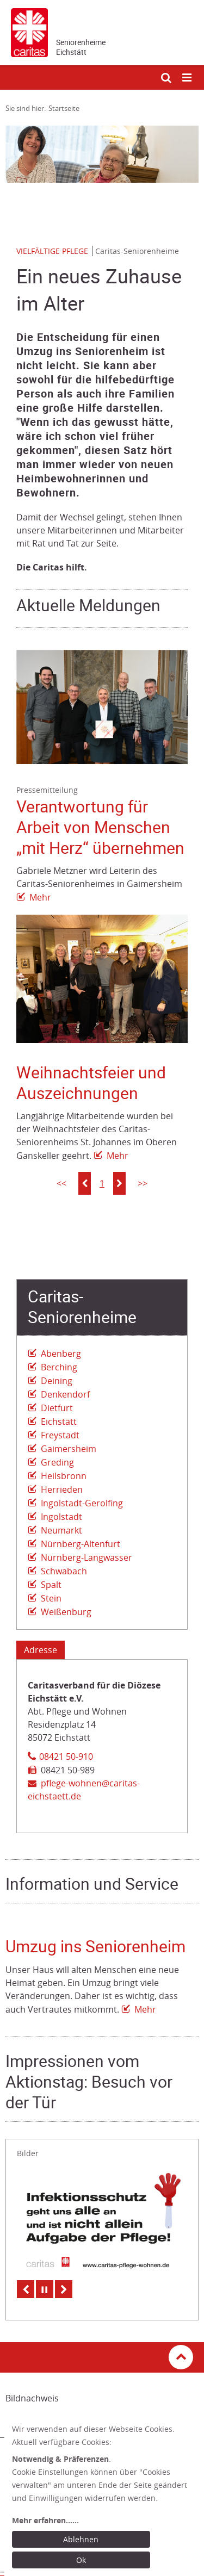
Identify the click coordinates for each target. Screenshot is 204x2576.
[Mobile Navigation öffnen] (187, 78)
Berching (59, 1367)
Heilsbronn (63, 1476)
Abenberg (61, 1354)
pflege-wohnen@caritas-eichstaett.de (84, 1789)
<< (61, 1183)
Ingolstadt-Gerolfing (82, 1503)
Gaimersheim (68, 1449)
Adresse (40, 1650)
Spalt (51, 1585)
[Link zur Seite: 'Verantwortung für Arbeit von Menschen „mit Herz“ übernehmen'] (102, 707)
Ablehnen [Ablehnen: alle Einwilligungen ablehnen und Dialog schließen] (80, 2539)
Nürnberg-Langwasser (86, 1557)
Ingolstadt (61, 1517)
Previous (25, 2289)
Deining (56, 1381)
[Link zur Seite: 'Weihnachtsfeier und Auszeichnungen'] (102, 979)
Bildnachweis (32, 2398)
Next (63, 2289)
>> (142, 1183)
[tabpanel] (102, 154)
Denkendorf (65, 1394)
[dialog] (104, 2496)
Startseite (63, 108)
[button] (84, 1183)
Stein (51, 1598)
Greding (57, 1462)
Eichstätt (59, 1421)
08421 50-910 (66, 1756)
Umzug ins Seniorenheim (95, 1946)
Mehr (40, 897)
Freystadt (60, 1435)
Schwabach (64, 1571)
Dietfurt (57, 1408)
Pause (44, 2289)
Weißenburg (66, 1612)
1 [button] (102, 1183)
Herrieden (62, 1489)
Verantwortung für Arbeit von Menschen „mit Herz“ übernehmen (100, 827)
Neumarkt (61, 1530)
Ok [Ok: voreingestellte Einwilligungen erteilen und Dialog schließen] (81, 2560)
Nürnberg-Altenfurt (80, 1544)
